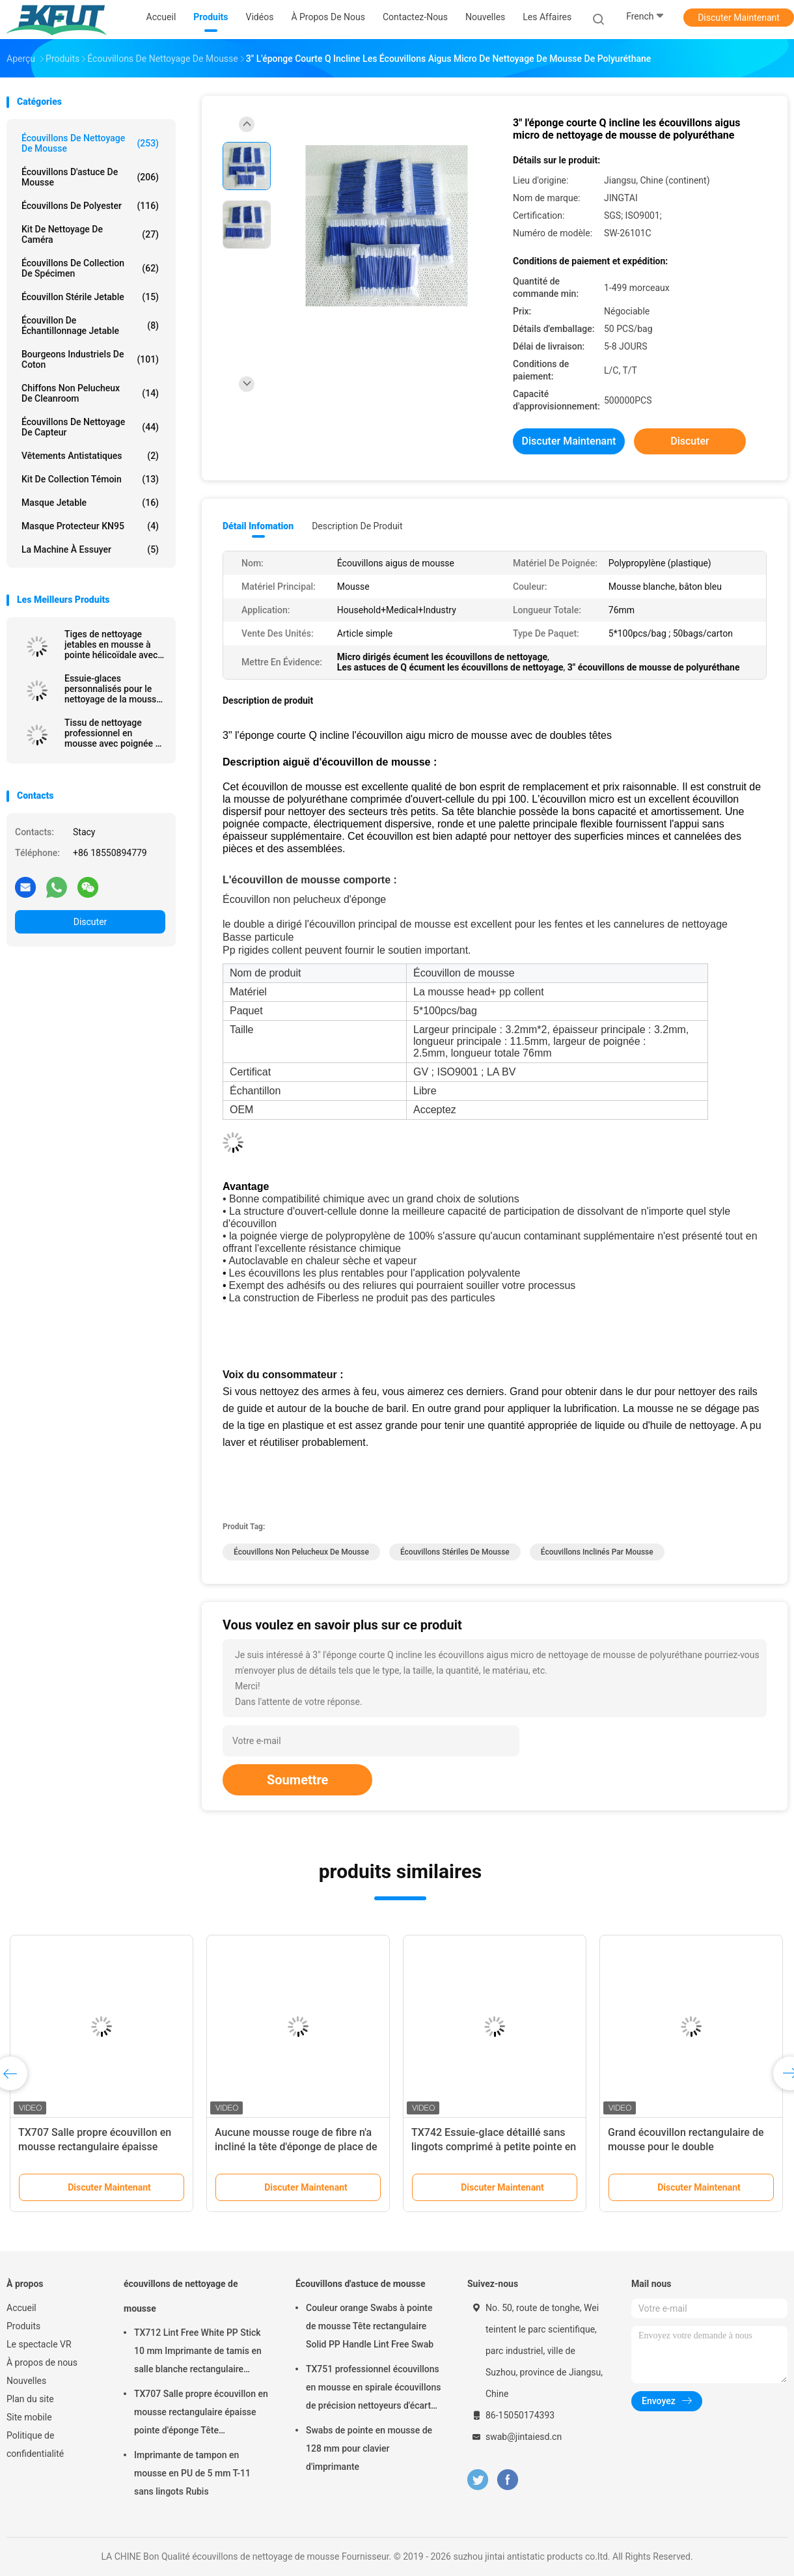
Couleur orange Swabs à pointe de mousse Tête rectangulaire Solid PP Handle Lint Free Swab (369, 2326)
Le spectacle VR (39, 2344)
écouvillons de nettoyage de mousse (90, 143)
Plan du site (30, 2399)
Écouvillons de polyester (90, 205)
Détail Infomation (258, 526)
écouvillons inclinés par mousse (597, 1552)
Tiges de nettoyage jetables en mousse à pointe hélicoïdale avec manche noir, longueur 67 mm (110, 644)
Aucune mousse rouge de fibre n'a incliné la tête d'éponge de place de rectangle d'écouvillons (296, 2146)
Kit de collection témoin (90, 479)
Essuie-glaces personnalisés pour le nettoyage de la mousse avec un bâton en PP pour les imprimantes (112, 688)
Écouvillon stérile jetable (90, 296)
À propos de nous (42, 2362)
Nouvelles (26, 2380)
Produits (23, 2326)
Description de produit (357, 526)
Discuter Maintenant (739, 17)
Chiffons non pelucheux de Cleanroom (90, 393)
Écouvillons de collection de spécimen (90, 268)
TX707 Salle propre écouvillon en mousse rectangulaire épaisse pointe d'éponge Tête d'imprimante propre (201, 2414)
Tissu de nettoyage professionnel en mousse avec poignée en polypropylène (114, 733)
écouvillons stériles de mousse (455, 1552)
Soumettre (297, 1780)
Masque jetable (90, 502)
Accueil (21, 2308)
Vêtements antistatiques (90, 455)
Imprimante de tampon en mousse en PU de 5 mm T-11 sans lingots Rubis (192, 2473)
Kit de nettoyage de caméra (90, 234)
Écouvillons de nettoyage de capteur (90, 427)
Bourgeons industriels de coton (90, 359)
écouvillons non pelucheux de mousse (301, 1552)
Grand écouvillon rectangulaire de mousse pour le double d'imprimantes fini (686, 2146)
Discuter (90, 922)
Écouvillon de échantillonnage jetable (90, 325)
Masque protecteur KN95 (90, 526)
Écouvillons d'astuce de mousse (90, 177)
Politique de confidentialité (35, 2444)
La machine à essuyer (90, 549)
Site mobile (29, 2417)
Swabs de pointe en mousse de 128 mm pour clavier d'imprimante (369, 2448)
